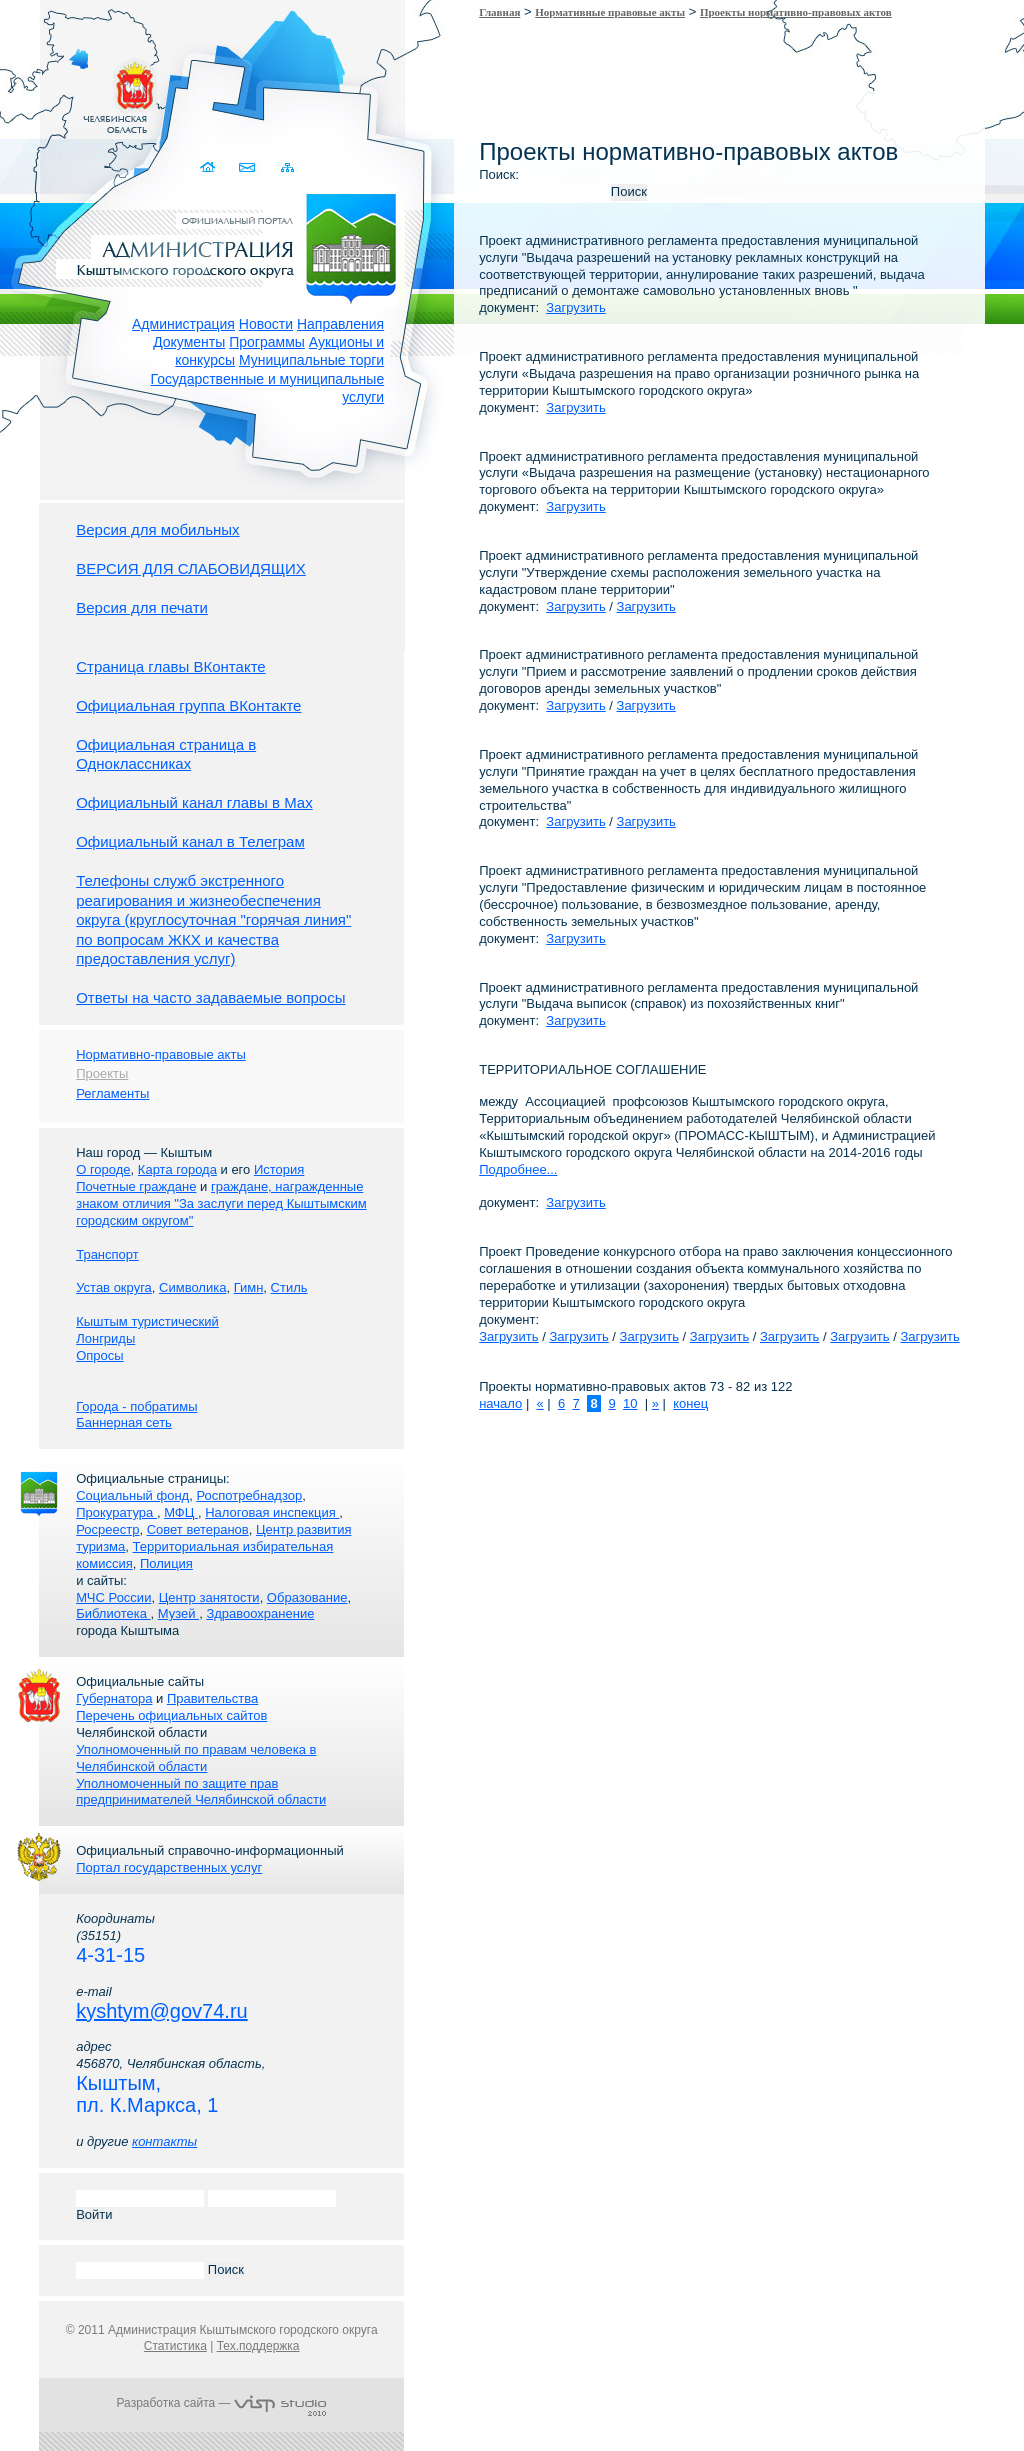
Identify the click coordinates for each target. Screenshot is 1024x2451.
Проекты (102, 1073)
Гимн (249, 1287)
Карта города (177, 1169)
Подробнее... (518, 1169)
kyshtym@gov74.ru (161, 2011)
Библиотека (113, 1613)
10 (630, 1403)
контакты (164, 2141)
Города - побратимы (136, 1406)
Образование (307, 1597)
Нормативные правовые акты (610, 12)
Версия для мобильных (157, 529)
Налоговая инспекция (272, 1512)
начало (500, 1403)
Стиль (289, 1287)
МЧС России (113, 1597)
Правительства (212, 1698)
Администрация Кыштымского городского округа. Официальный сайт (232, 245)
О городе (103, 1169)
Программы (267, 342)
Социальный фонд (132, 1495)
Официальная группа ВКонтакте (188, 705)
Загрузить (575, 307)
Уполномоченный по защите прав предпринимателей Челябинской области (201, 1792)
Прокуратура (116, 1512)
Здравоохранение (260, 1613)
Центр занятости (209, 1597)
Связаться (247, 167)
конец (690, 1403)
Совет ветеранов (198, 1529)
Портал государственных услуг (169, 1867)
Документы (189, 342)
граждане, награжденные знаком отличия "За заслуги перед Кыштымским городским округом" (221, 1203)
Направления (340, 324)
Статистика (175, 2346)
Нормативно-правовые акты (161, 1054)
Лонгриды (105, 1338)
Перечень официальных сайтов (171, 1715)
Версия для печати (142, 607)
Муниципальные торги (311, 360)
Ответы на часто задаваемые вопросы (210, 997)
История (279, 1169)
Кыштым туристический (147, 1321)
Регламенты (112, 1093)
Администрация (183, 324)
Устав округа (114, 1287)
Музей (178, 1613)
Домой (208, 167)
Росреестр (107, 1529)
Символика (192, 1287)
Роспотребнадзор (249, 1495)
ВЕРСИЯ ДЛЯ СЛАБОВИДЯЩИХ (191, 568)
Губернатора (114, 1698)
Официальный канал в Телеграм (190, 841)
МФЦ (181, 1512)
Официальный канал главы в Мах (194, 802)
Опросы (99, 1355)
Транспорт (107, 1254)
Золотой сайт (53, 89)
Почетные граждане (136, 1186)
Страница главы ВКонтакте (171, 666)
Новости (266, 324)
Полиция (166, 1563)
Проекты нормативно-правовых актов (796, 12)
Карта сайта (286, 167)
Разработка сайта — (222, 2403)
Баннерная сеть (124, 1422)
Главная (499, 12)
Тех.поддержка (258, 2346)
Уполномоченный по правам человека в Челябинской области (196, 1758)
